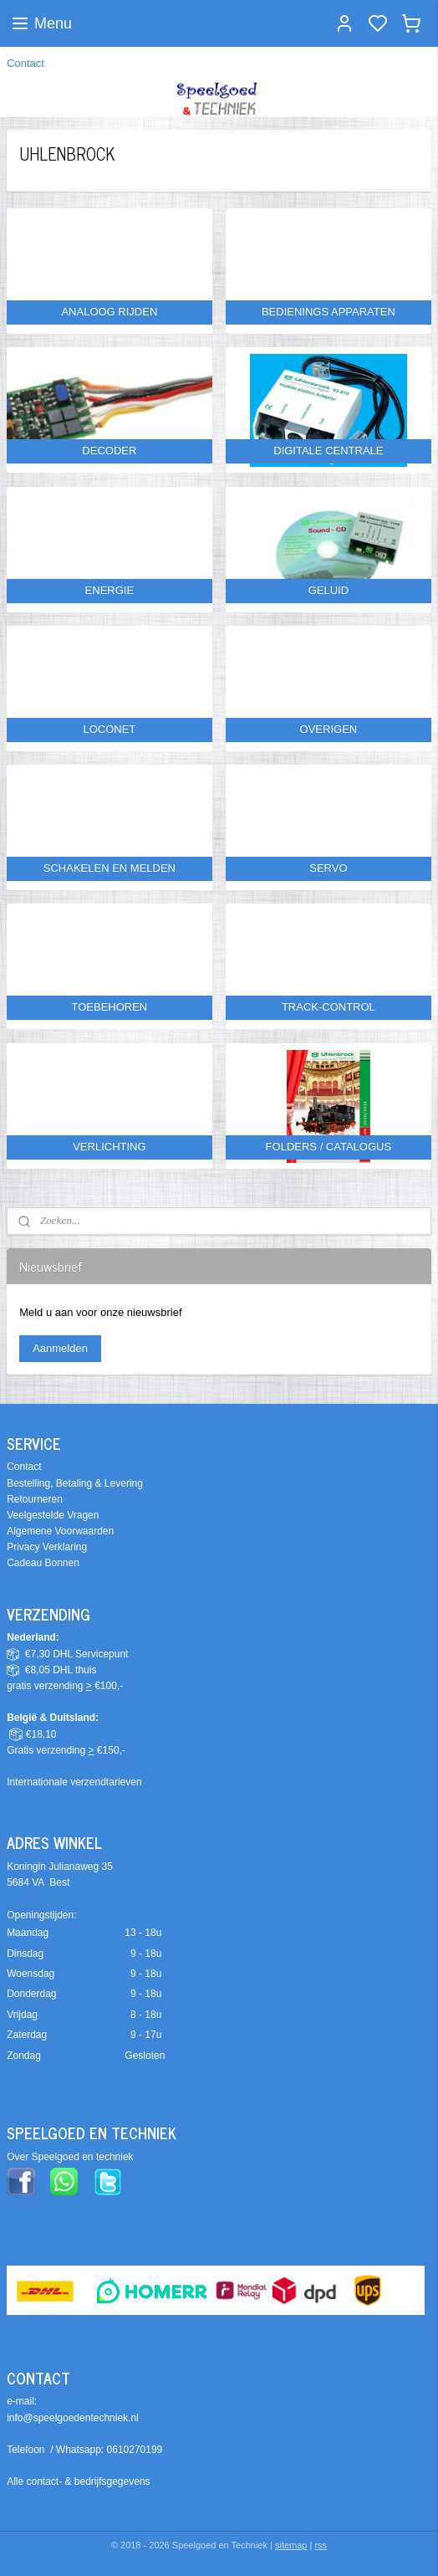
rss (320, 2545)
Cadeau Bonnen (43, 1563)
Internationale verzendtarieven (74, 1782)
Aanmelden (60, 1348)
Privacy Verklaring (47, 1547)
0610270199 (135, 2450)
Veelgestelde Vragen (53, 1515)
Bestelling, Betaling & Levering (75, 1483)
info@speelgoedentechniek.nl (73, 2418)
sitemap (291, 2545)
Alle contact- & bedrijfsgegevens (78, 2481)
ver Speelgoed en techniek (73, 2157)
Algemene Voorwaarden (60, 1531)
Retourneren (35, 1499)
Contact (25, 63)
